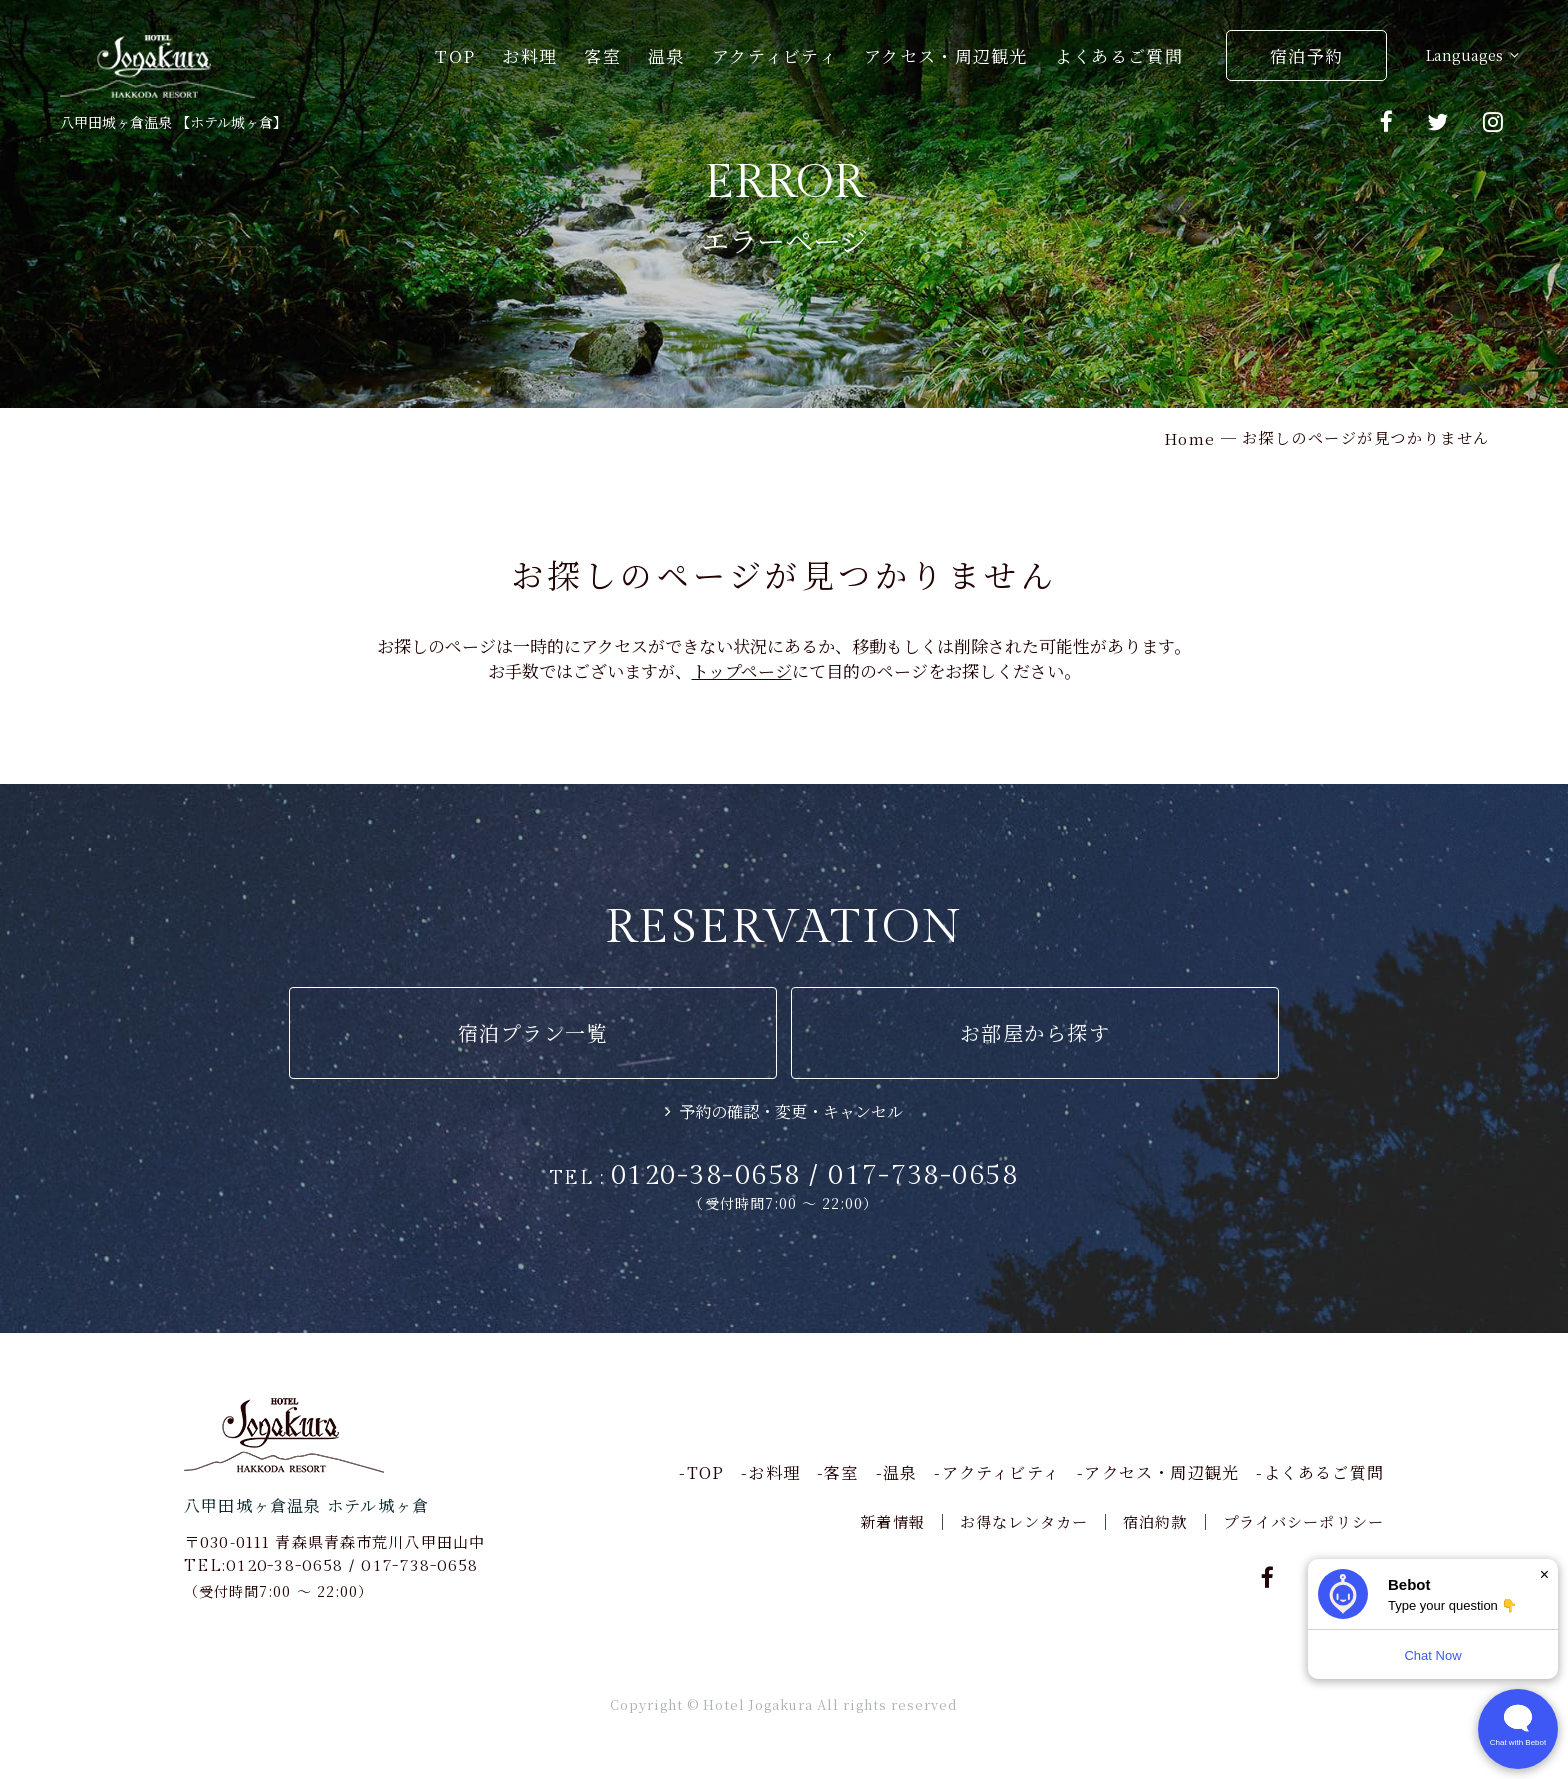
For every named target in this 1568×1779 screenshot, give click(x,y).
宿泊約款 (1155, 1521)
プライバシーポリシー (1303, 1521)
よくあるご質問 (1119, 55)
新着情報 (892, 1521)
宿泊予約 (1306, 55)
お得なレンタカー (1024, 1521)
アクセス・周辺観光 (946, 55)
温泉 (666, 55)
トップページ (742, 670)
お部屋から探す (1035, 1032)
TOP (455, 55)
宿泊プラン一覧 (533, 1032)
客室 (602, 55)
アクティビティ (774, 55)
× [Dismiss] (1544, 1574)
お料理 (529, 55)
